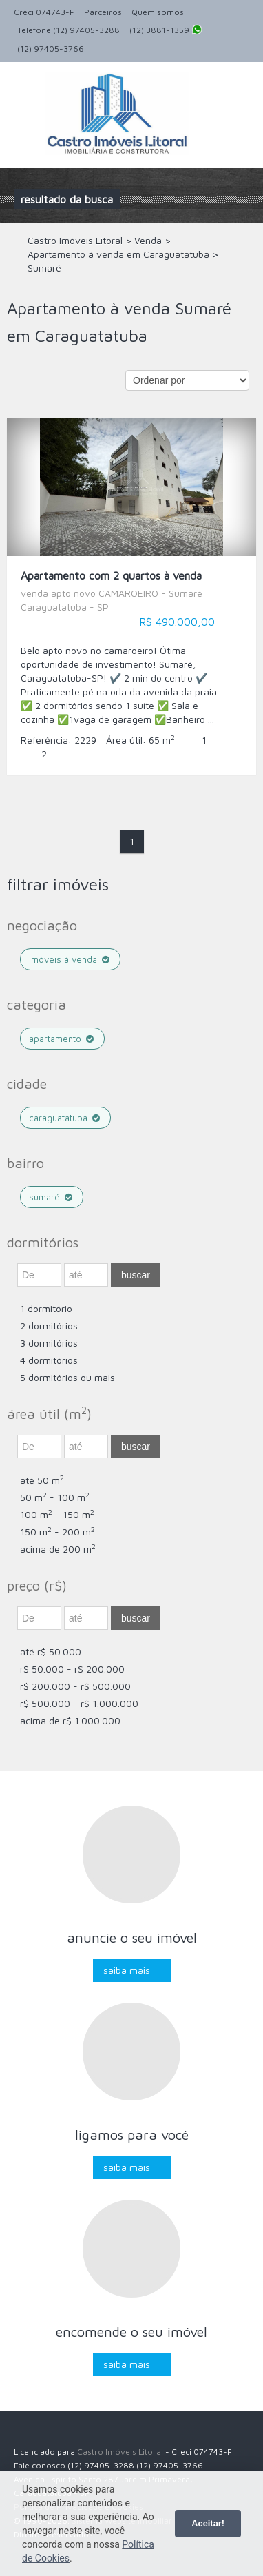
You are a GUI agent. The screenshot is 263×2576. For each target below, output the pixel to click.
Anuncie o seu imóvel (132, 1937)
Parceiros (103, 12)
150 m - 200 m (57, 1531)
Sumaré (51, 1197)
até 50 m (42, 1480)
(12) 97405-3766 (50, 48)
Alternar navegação (26, 95)
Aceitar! (207, 2523)
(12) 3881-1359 (165, 31)
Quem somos (158, 12)
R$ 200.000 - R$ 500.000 (75, 1686)
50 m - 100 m (55, 1497)
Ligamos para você (132, 2135)
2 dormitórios (49, 1325)
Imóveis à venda (70, 959)
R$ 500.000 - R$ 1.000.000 (79, 1703)
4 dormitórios (49, 1360)
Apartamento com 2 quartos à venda (131, 591)
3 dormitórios (49, 1343)
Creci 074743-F (44, 12)
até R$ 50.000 (50, 1651)
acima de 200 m (58, 1549)
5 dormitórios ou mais (67, 1377)
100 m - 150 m (57, 1514)
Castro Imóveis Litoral (120, 2451)
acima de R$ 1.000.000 (70, 1720)
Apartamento (62, 1038)
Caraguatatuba (65, 1117)
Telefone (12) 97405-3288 (68, 30)
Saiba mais (126, 1970)
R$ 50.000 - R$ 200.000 (72, 1669)
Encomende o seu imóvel (131, 2332)
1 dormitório (46, 1308)
